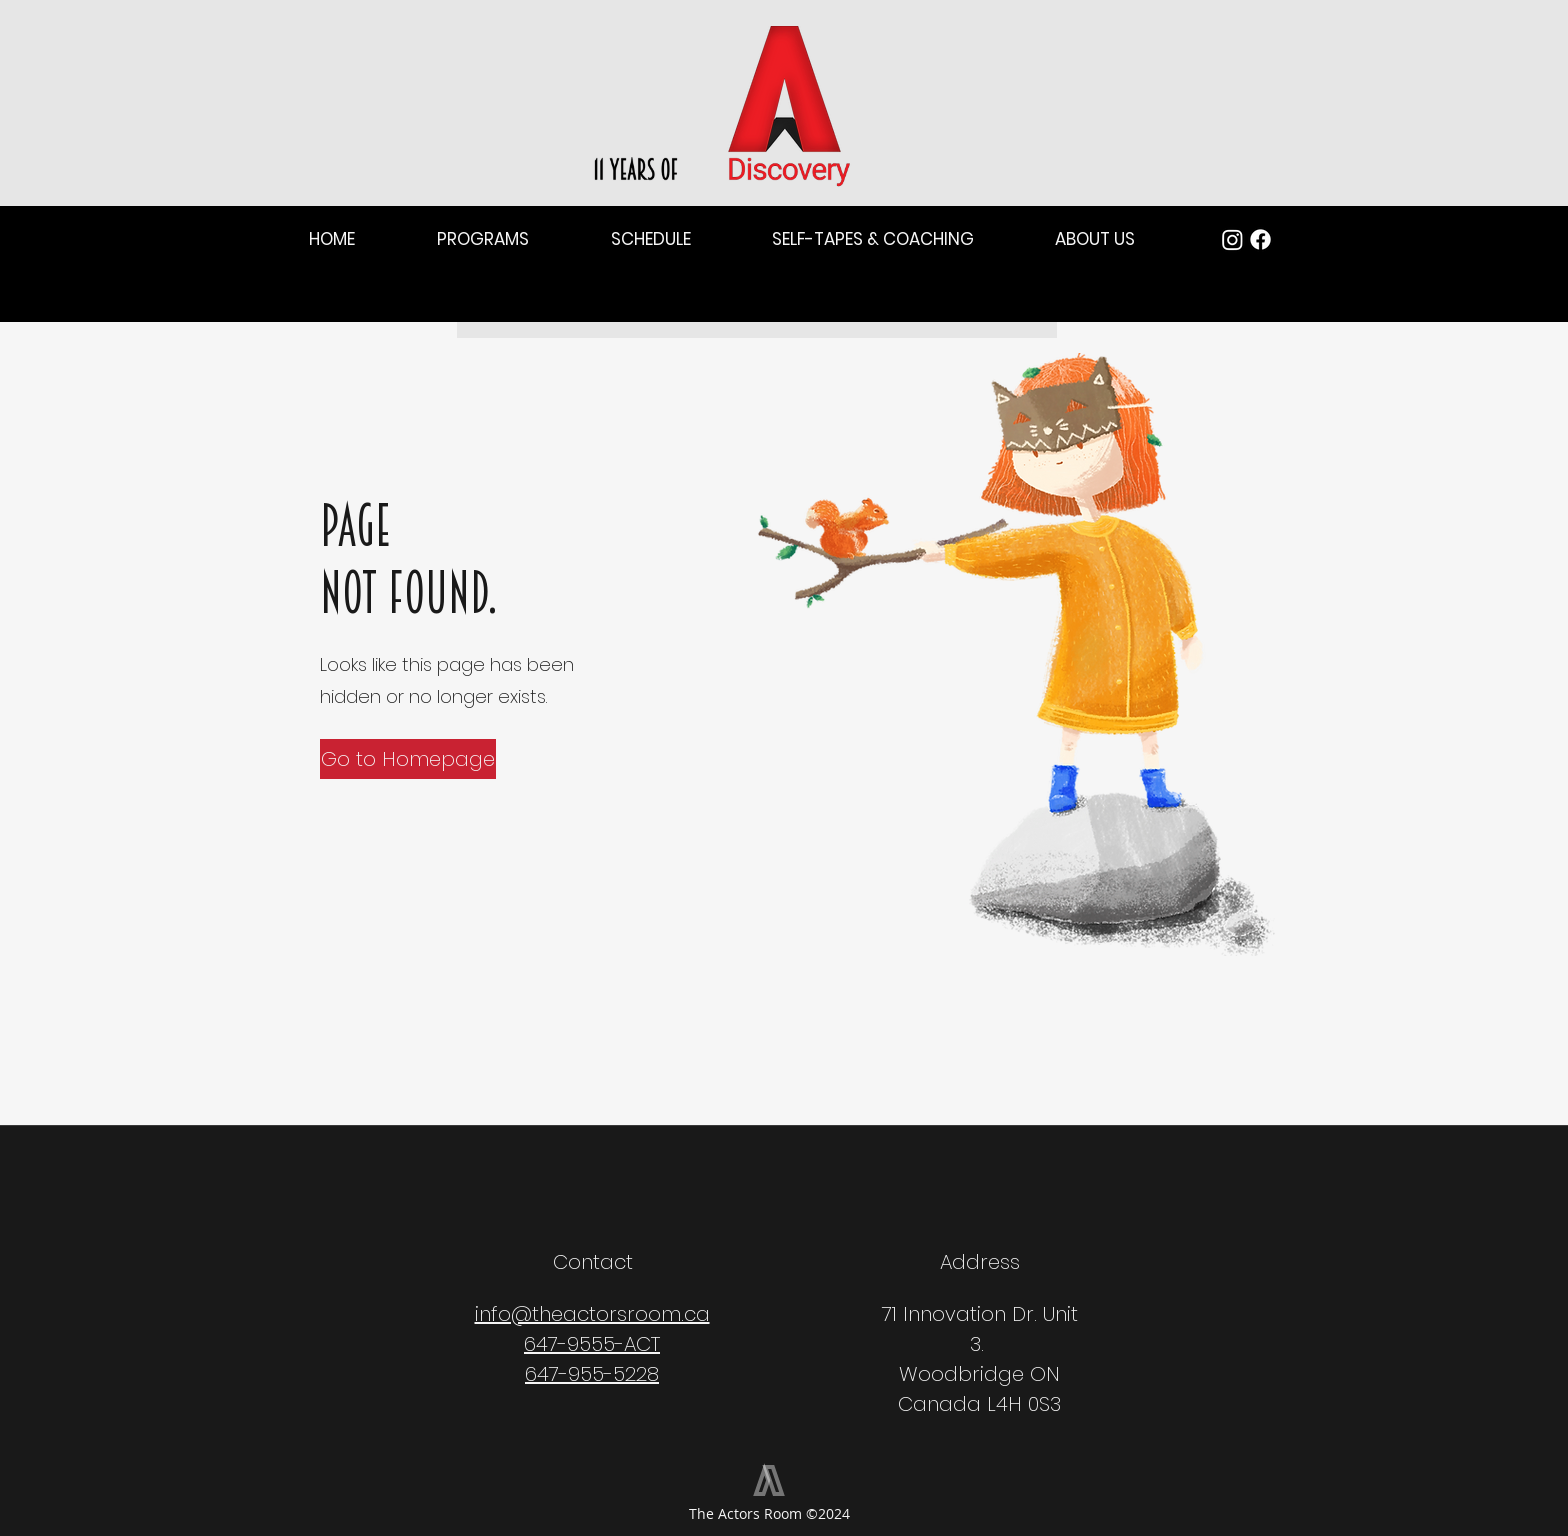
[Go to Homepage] (408, 759)
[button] (358, 239)
